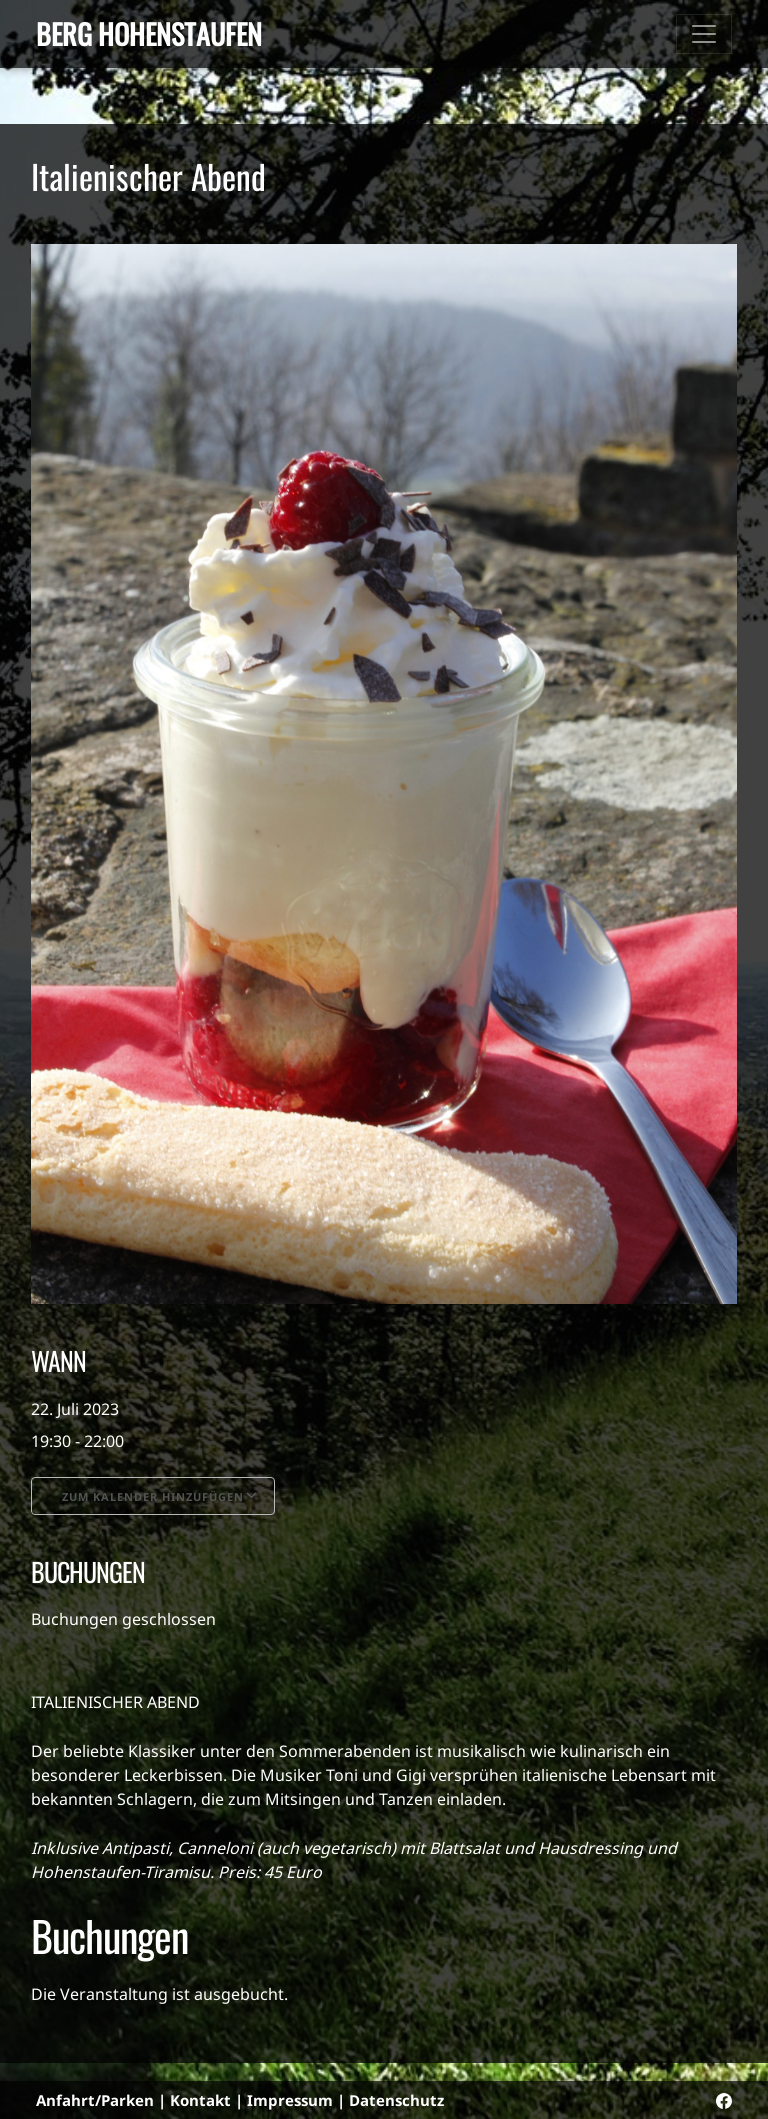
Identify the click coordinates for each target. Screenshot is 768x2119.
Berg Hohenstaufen (149, 33)
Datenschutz (396, 2100)
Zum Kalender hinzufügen (153, 1496)
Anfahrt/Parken (95, 2100)
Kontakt (200, 2100)
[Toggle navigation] (704, 34)
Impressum (290, 2100)
